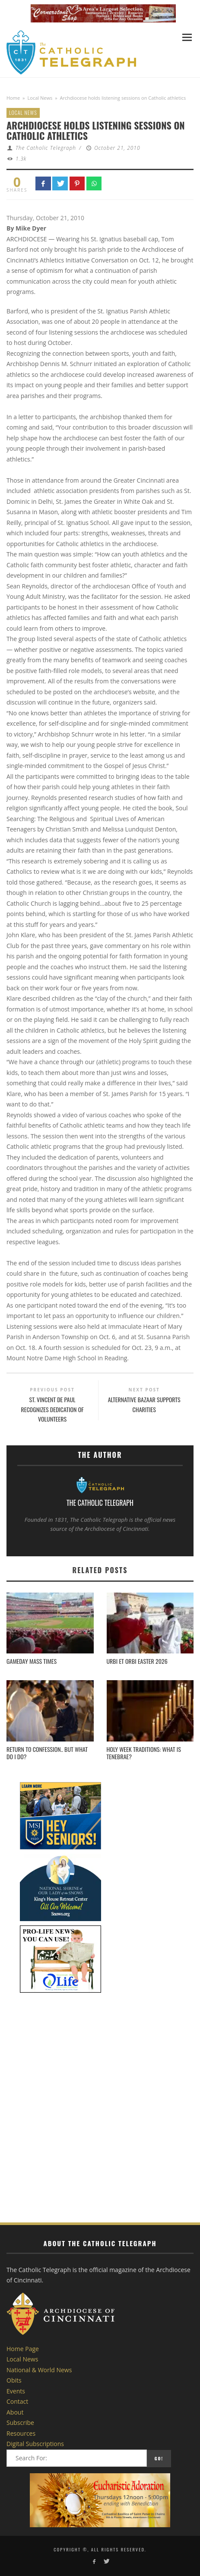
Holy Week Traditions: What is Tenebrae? (144, 1753)
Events (15, 2391)
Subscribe (20, 2422)
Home (13, 98)
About (14, 2412)
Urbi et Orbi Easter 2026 (137, 1661)
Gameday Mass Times (31, 1661)
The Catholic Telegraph (46, 148)
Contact (17, 2401)
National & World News (39, 2370)
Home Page (22, 2349)
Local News (40, 98)
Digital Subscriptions (35, 2444)
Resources (20, 2433)
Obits (14, 2380)
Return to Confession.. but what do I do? (47, 1753)
